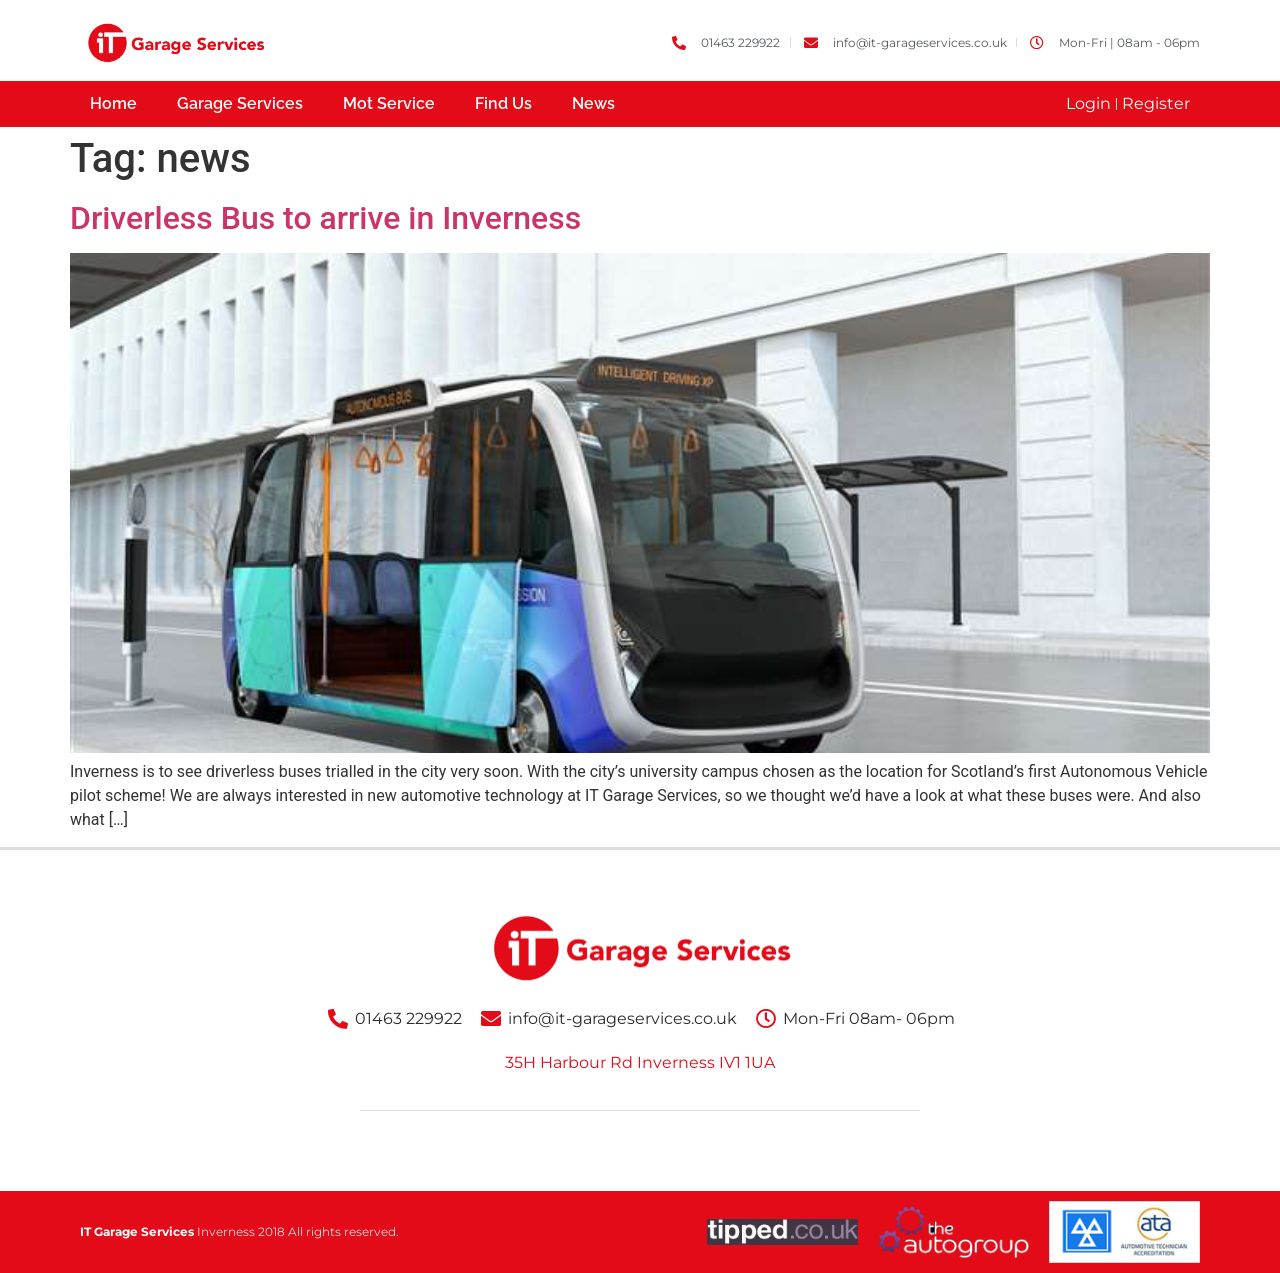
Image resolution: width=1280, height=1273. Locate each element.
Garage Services (240, 103)
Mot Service (389, 103)
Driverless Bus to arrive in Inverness (325, 218)
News (593, 103)
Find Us (503, 103)
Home (113, 103)
